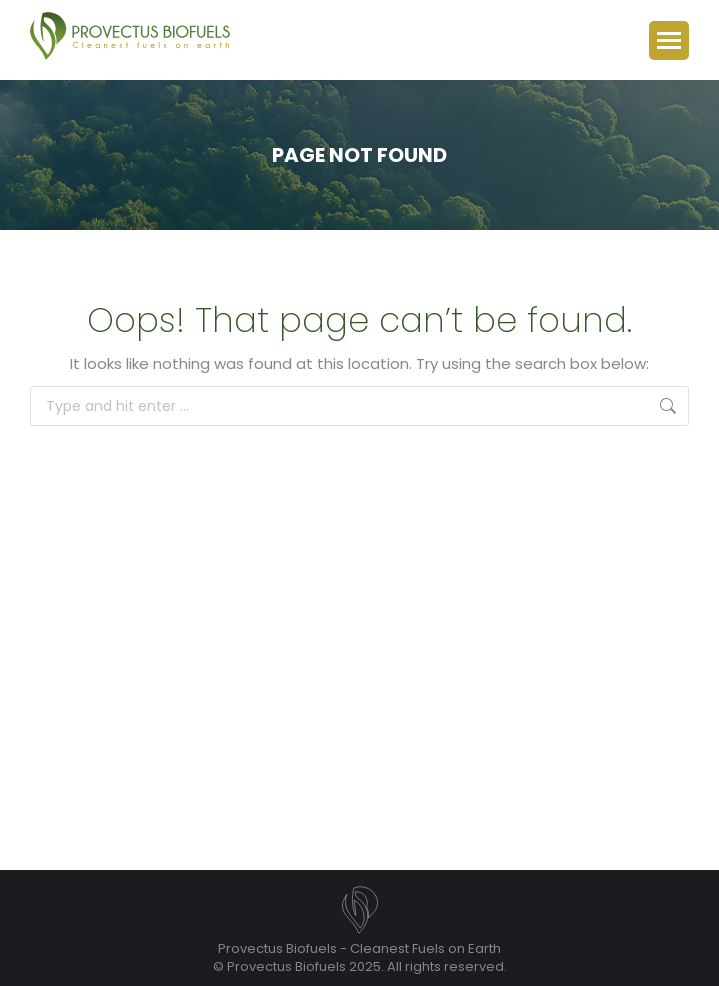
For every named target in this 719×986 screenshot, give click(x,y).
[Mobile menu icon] (669, 40)
